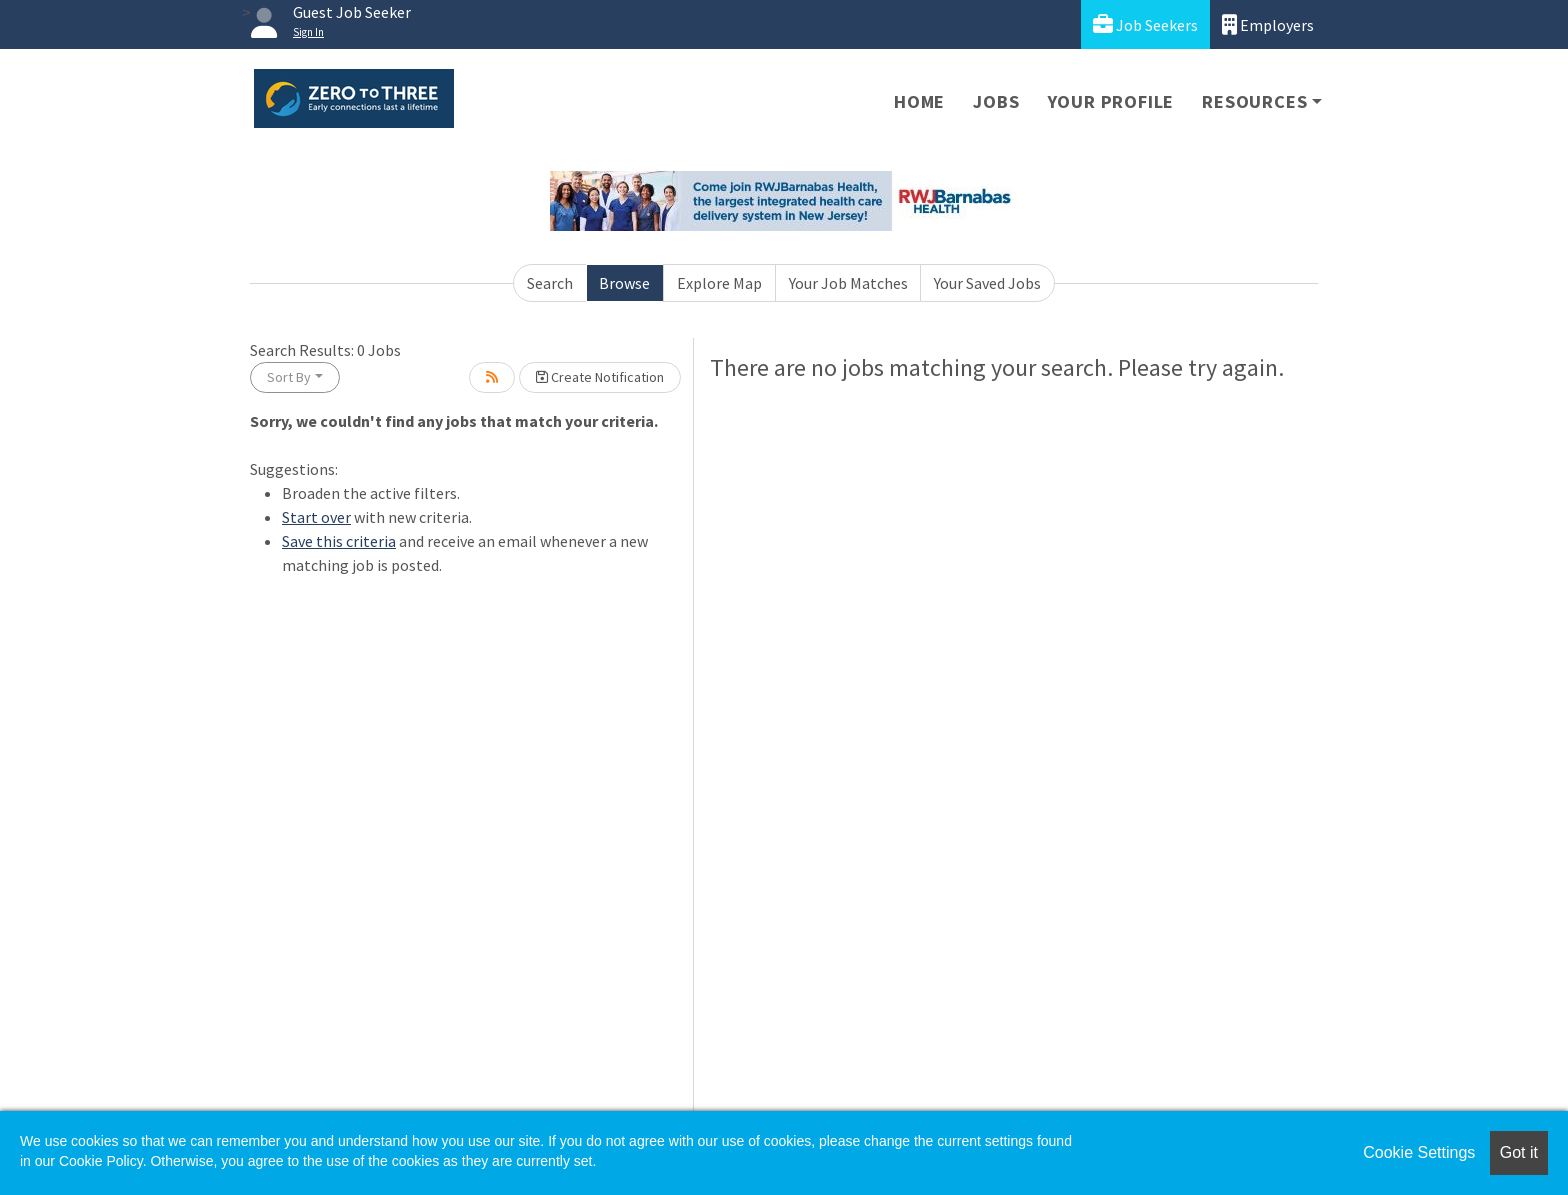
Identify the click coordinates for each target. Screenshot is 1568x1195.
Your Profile (1111, 101)
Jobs (996, 101)
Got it (1519, 1152)
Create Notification (600, 377)
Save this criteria (339, 541)
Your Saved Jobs (987, 283)
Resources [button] (1254, 101)
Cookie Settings (1419, 1152)
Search (550, 283)
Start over (316, 517)
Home (919, 101)
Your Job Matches (848, 283)
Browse (624, 283)
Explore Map (719, 283)
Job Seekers (1145, 24)
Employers (1268, 24)
